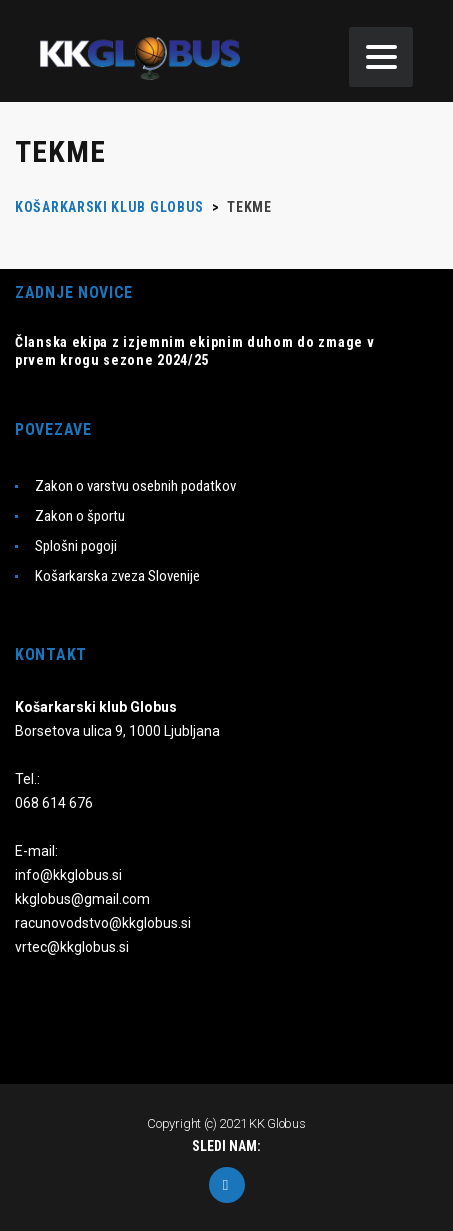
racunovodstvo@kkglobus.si (103, 923)
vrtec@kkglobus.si (72, 947)
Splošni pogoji (76, 546)
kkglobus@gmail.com (82, 899)
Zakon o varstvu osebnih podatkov (135, 486)
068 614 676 (54, 803)
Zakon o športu (80, 516)
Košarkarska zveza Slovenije (117, 576)
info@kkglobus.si (68, 875)
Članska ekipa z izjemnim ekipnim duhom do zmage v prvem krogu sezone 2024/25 (194, 351)
